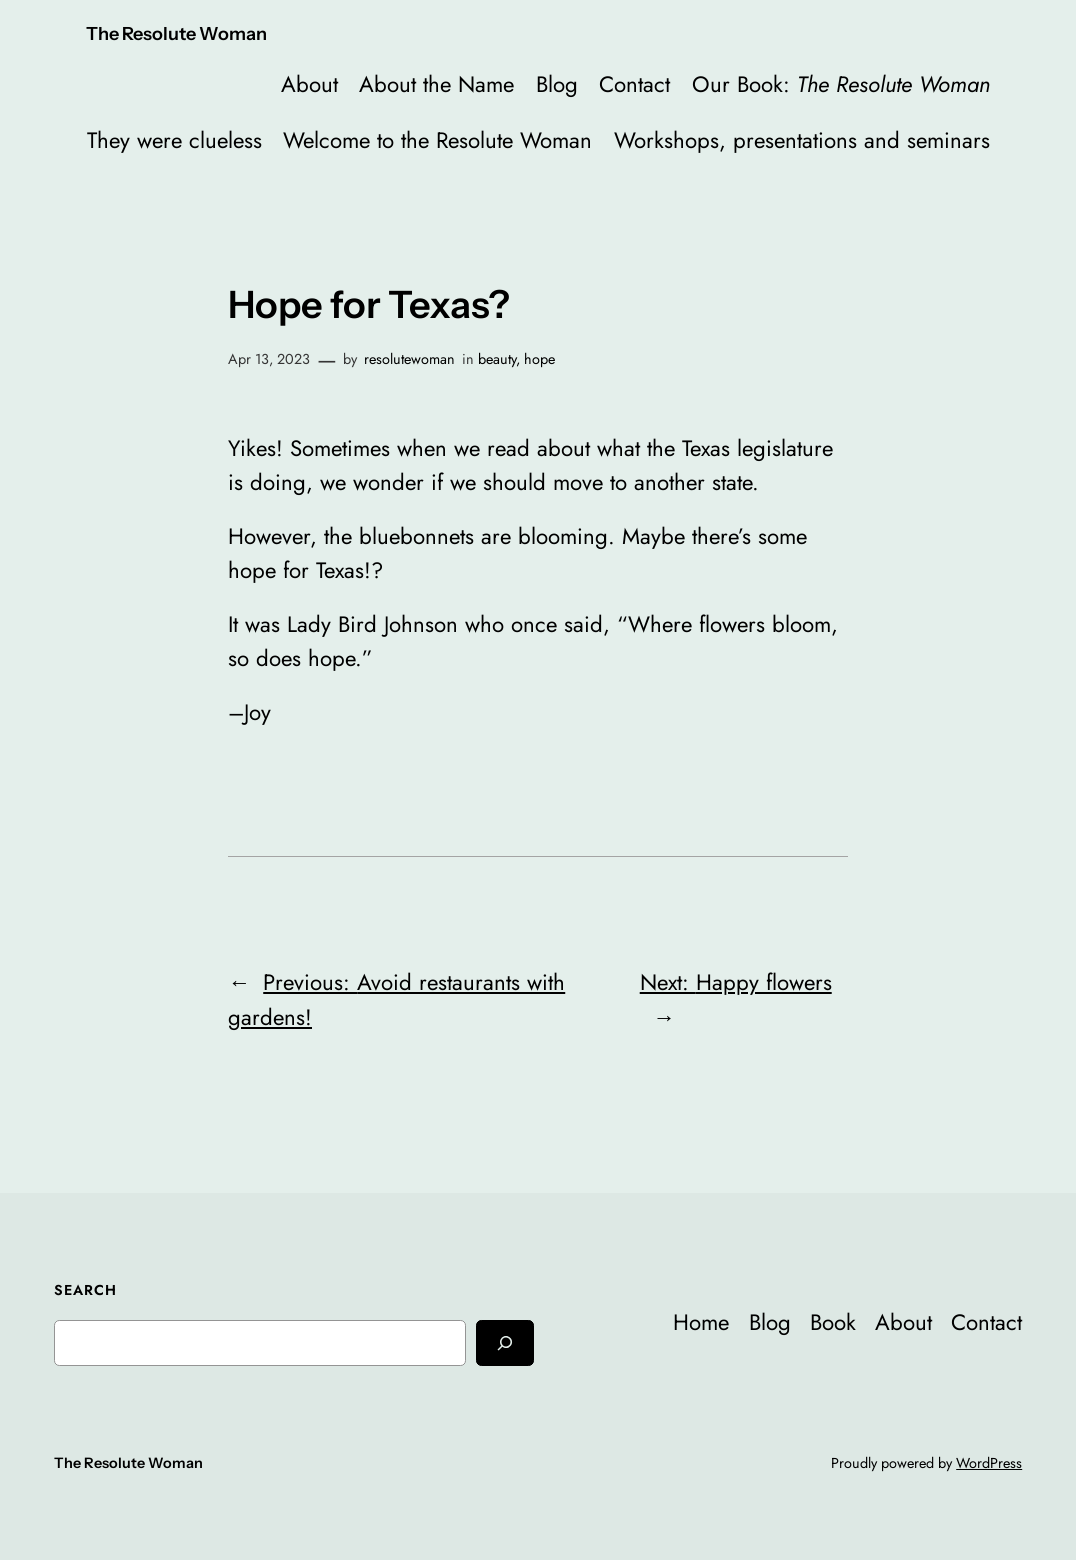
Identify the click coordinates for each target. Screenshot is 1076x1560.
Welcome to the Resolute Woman (437, 140)
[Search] (505, 1342)
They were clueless (174, 140)
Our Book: (841, 84)
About (309, 84)
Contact (634, 84)
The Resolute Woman (176, 33)
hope (539, 359)
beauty (497, 359)
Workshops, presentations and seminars (802, 140)
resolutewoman (409, 359)
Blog (557, 84)
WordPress (989, 1463)
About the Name (436, 84)
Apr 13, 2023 (269, 359)
